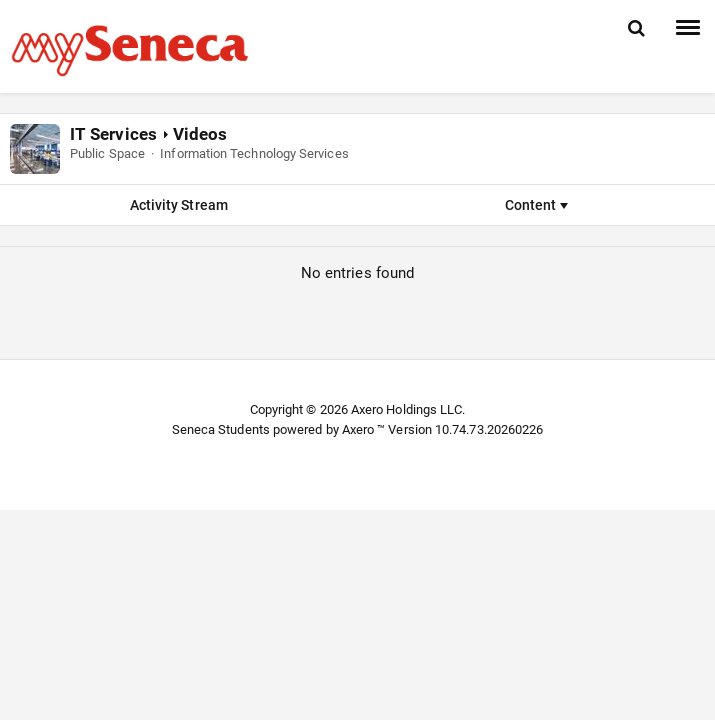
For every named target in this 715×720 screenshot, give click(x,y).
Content (536, 205)
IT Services (113, 134)
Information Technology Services (254, 153)
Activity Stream (179, 205)
